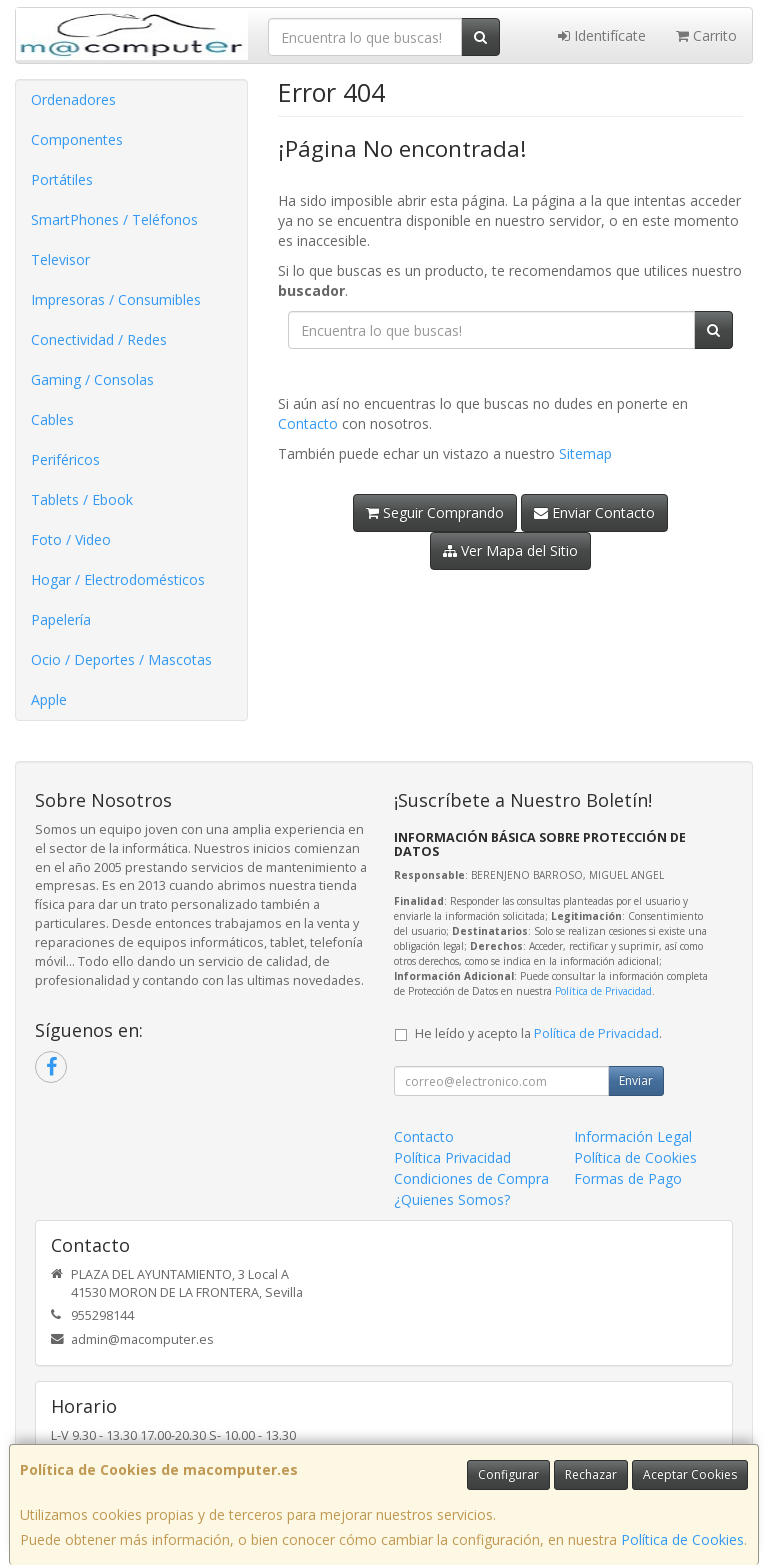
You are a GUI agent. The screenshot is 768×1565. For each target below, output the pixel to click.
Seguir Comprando (435, 512)
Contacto (308, 423)
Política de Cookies (682, 1539)
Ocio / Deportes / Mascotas (121, 659)
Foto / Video (71, 539)
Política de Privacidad (603, 991)
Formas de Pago (628, 1178)
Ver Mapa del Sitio (510, 550)
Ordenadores (73, 99)
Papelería (61, 619)
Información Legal (633, 1136)
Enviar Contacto (594, 512)
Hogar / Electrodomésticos (118, 579)
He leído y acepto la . (538, 1033)
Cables (52, 419)
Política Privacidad (452, 1157)
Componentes (77, 139)
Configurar (508, 1474)
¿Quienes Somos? (452, 1199)
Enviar (636, 1080)
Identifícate (602, 35)
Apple (49, 699)
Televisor (60, 259)
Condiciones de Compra (471, 1178)
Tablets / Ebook (82, 499)
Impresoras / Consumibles (116, 299)
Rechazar (591, 1474)
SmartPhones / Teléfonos (114, 219)
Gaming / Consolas (92, 379)
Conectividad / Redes (99, 339)
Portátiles (62, 179)
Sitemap (585, 453)
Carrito (706, 35)
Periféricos (65, 459)
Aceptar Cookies (690, 1474)
